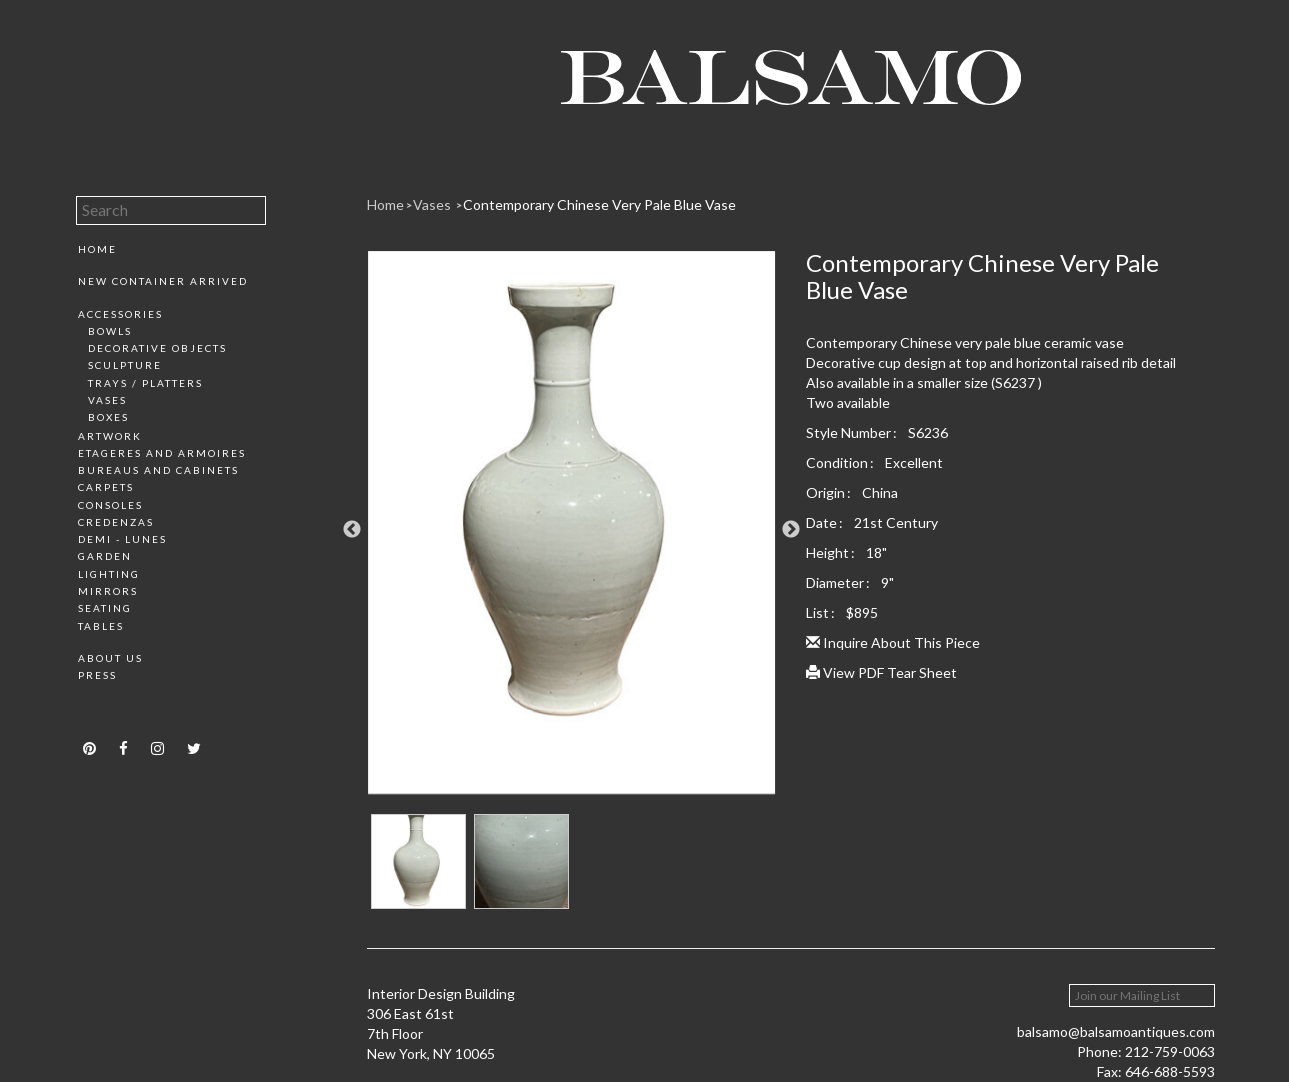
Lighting (109, 574)
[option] (571, 530)
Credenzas (116, 522)
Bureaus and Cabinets (158, 470)
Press (97, 675)
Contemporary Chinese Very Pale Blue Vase (599, 204)
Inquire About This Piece (893, 642)
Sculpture (125, 365)
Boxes (108, 417)
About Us (110, 658)
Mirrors (108, 591)
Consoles (110, 505)
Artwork (110, 436)
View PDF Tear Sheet (881, 672)
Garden (105, 556)
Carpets (106, 487)
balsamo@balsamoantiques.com (1116, 1031)
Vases (107, 400)
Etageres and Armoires (162, 453)
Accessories (120, 314)
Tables (101, 626)
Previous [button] (352, 530)
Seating (105, 608)
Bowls (110, 331)
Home (97, 249)
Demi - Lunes (122, 539)
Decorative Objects (157, 348)
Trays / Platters (145, 383)
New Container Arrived (163, 281)
